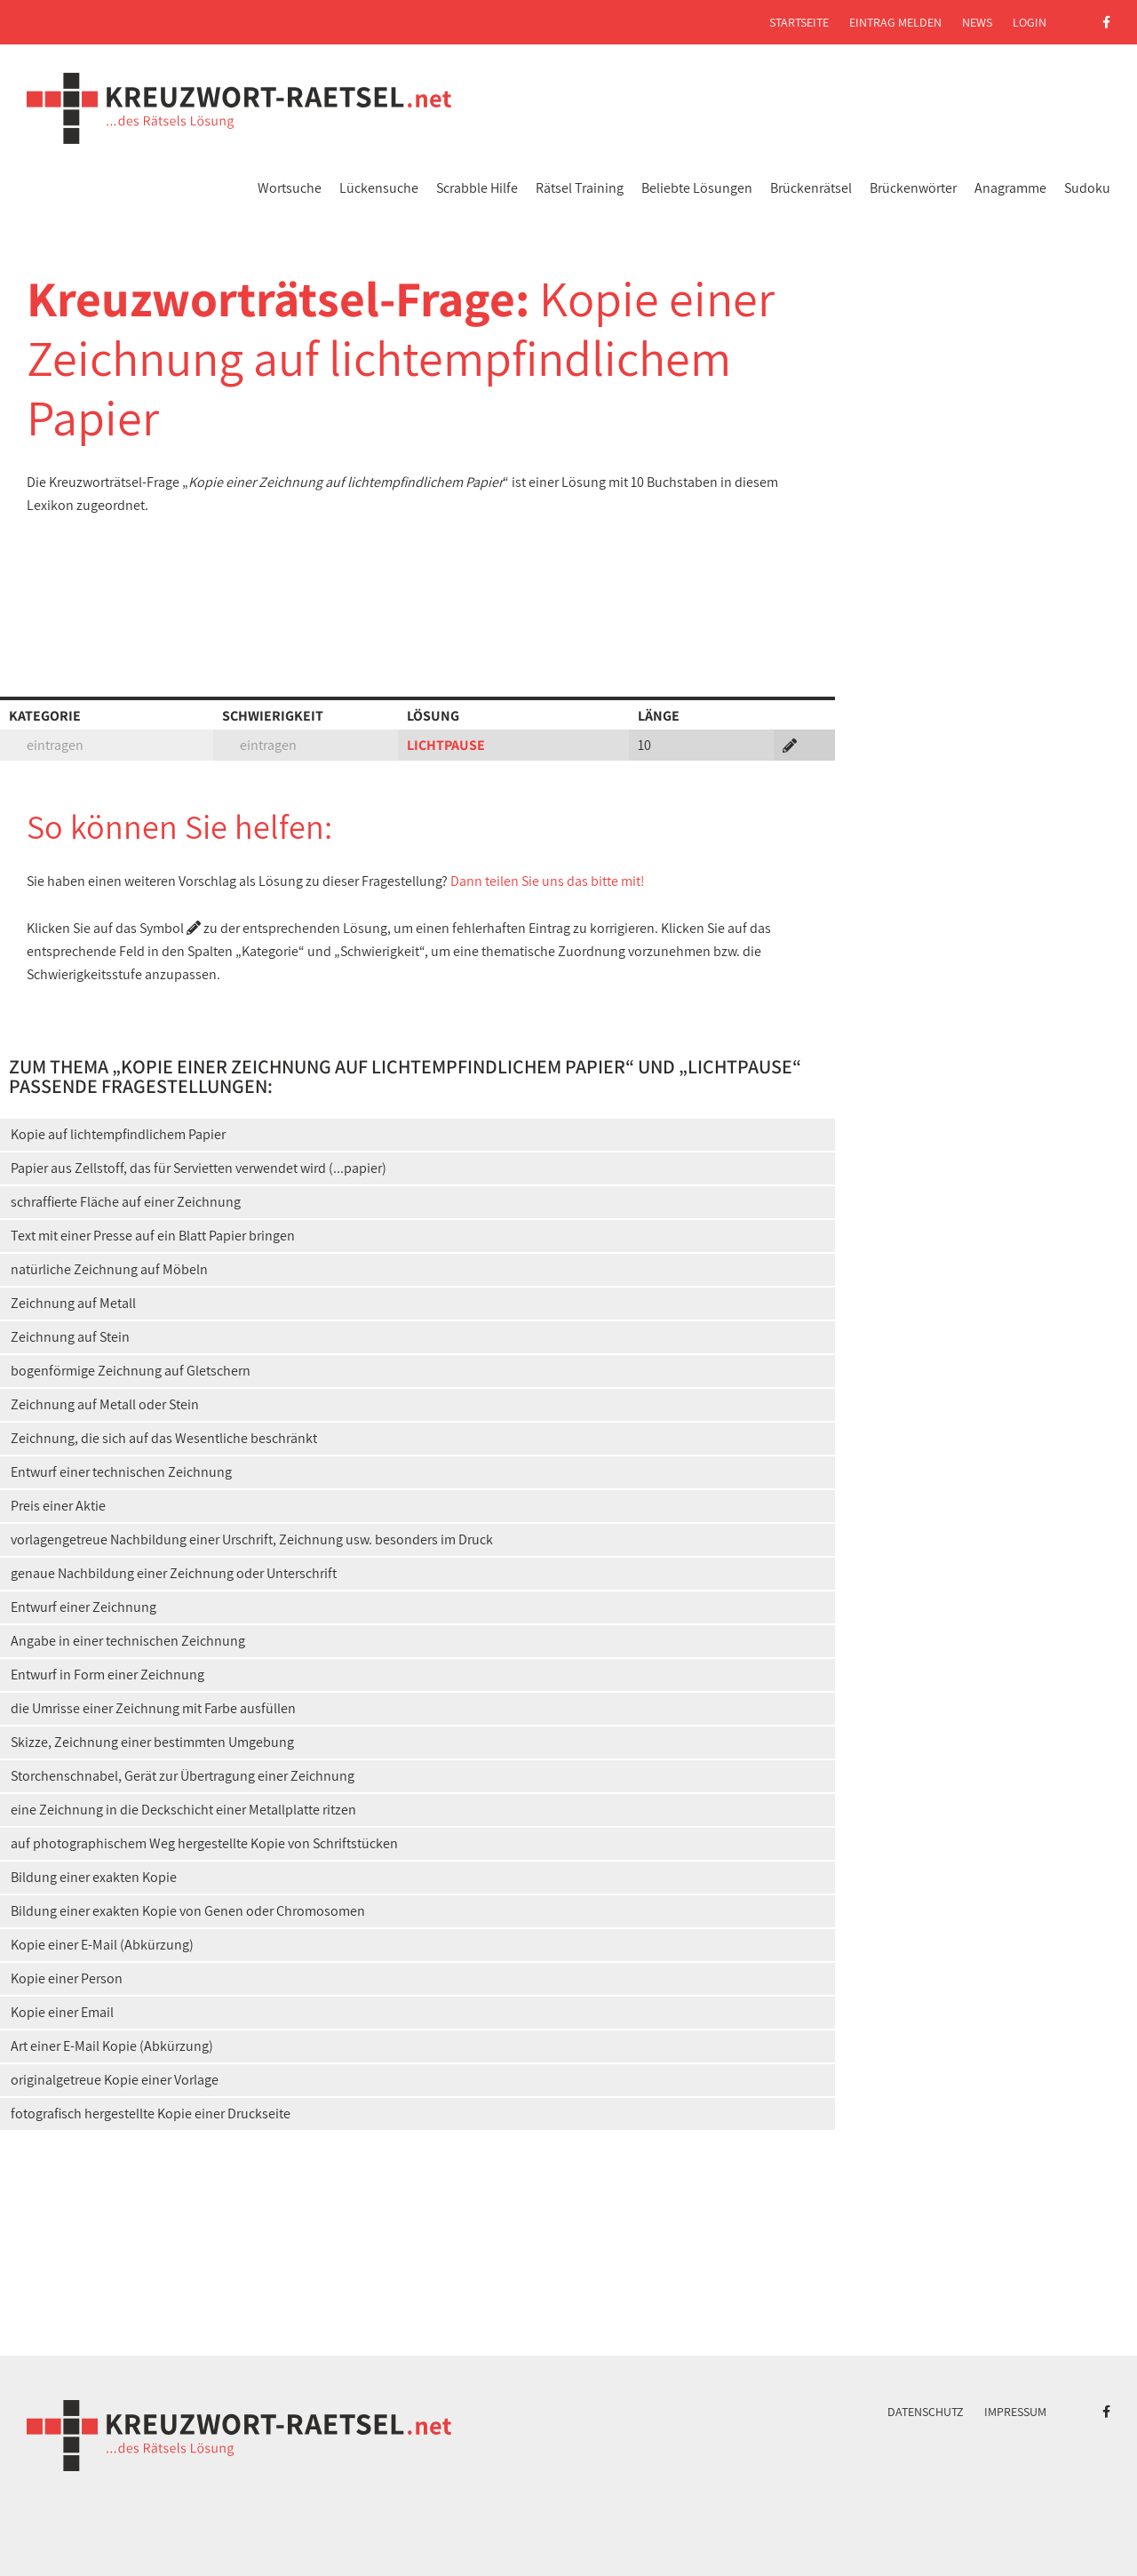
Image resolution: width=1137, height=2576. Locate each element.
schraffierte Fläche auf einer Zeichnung (126, 1201)
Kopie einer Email (62, 2012)
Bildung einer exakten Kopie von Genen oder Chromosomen (188, 1911)
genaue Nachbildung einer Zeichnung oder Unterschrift (174, 1573)
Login (1029, 22)
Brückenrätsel (811, 188)
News (977, 22)
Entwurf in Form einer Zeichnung (107, 1674)
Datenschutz (925, 2412)
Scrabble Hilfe (477, 188)
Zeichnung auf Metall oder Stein (105, 1404)
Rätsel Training (580, 188)
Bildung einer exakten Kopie (94, 1877)
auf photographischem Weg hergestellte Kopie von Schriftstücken (204, 1843)
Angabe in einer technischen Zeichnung (128, 1640)
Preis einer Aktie (58, 1505)
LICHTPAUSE (446, 745)
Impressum (1015, 2412)
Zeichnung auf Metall (73, 1303)
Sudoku (1087, 188)
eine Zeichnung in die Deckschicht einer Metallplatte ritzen (183, 1809)
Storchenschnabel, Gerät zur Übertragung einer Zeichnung (182, 1776)
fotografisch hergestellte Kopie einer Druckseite (150, 2113)
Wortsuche (290, 188)
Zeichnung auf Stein (70, 1337)
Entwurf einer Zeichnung (83, 1607)
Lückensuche (378, 188)
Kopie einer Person (67, 1978)
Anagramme (1010, 188)
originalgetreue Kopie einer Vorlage (115, 2079)
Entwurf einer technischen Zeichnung (121, 1472)
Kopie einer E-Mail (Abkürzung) (102, 1944)
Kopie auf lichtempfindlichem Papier (118, 1134)
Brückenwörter (913, 188)
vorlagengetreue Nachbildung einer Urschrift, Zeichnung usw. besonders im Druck (252, 1539)
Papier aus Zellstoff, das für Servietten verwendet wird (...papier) (198, 1168)
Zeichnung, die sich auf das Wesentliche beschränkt (164, 1438)
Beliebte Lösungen (696, 188)
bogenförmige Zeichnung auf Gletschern (130, 1370)
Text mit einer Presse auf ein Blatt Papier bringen (153, 1235)
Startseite (799, 22)
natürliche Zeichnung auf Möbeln (109, 1269)
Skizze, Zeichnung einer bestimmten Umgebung (152, 1742)
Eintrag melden (895, 22)
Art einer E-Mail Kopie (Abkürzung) (112, 2046)
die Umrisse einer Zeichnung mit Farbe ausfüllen (153, 1708)
